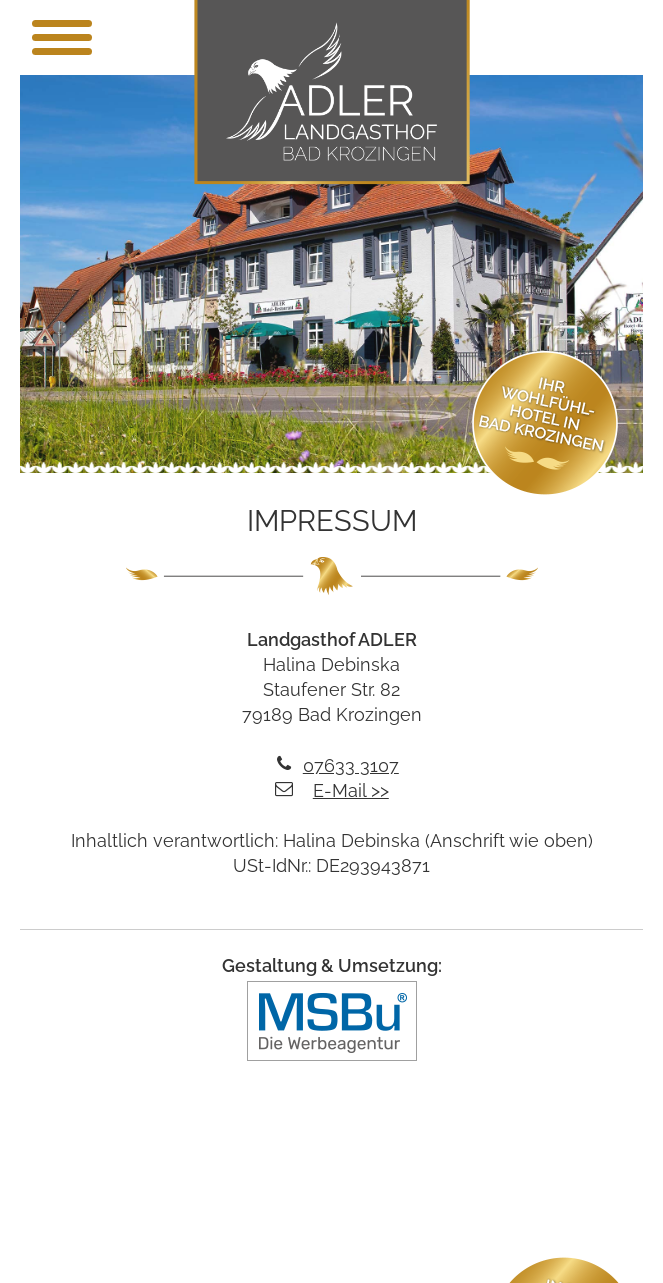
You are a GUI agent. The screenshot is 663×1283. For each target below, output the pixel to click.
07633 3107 (351, 765)
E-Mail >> (351, 790)
